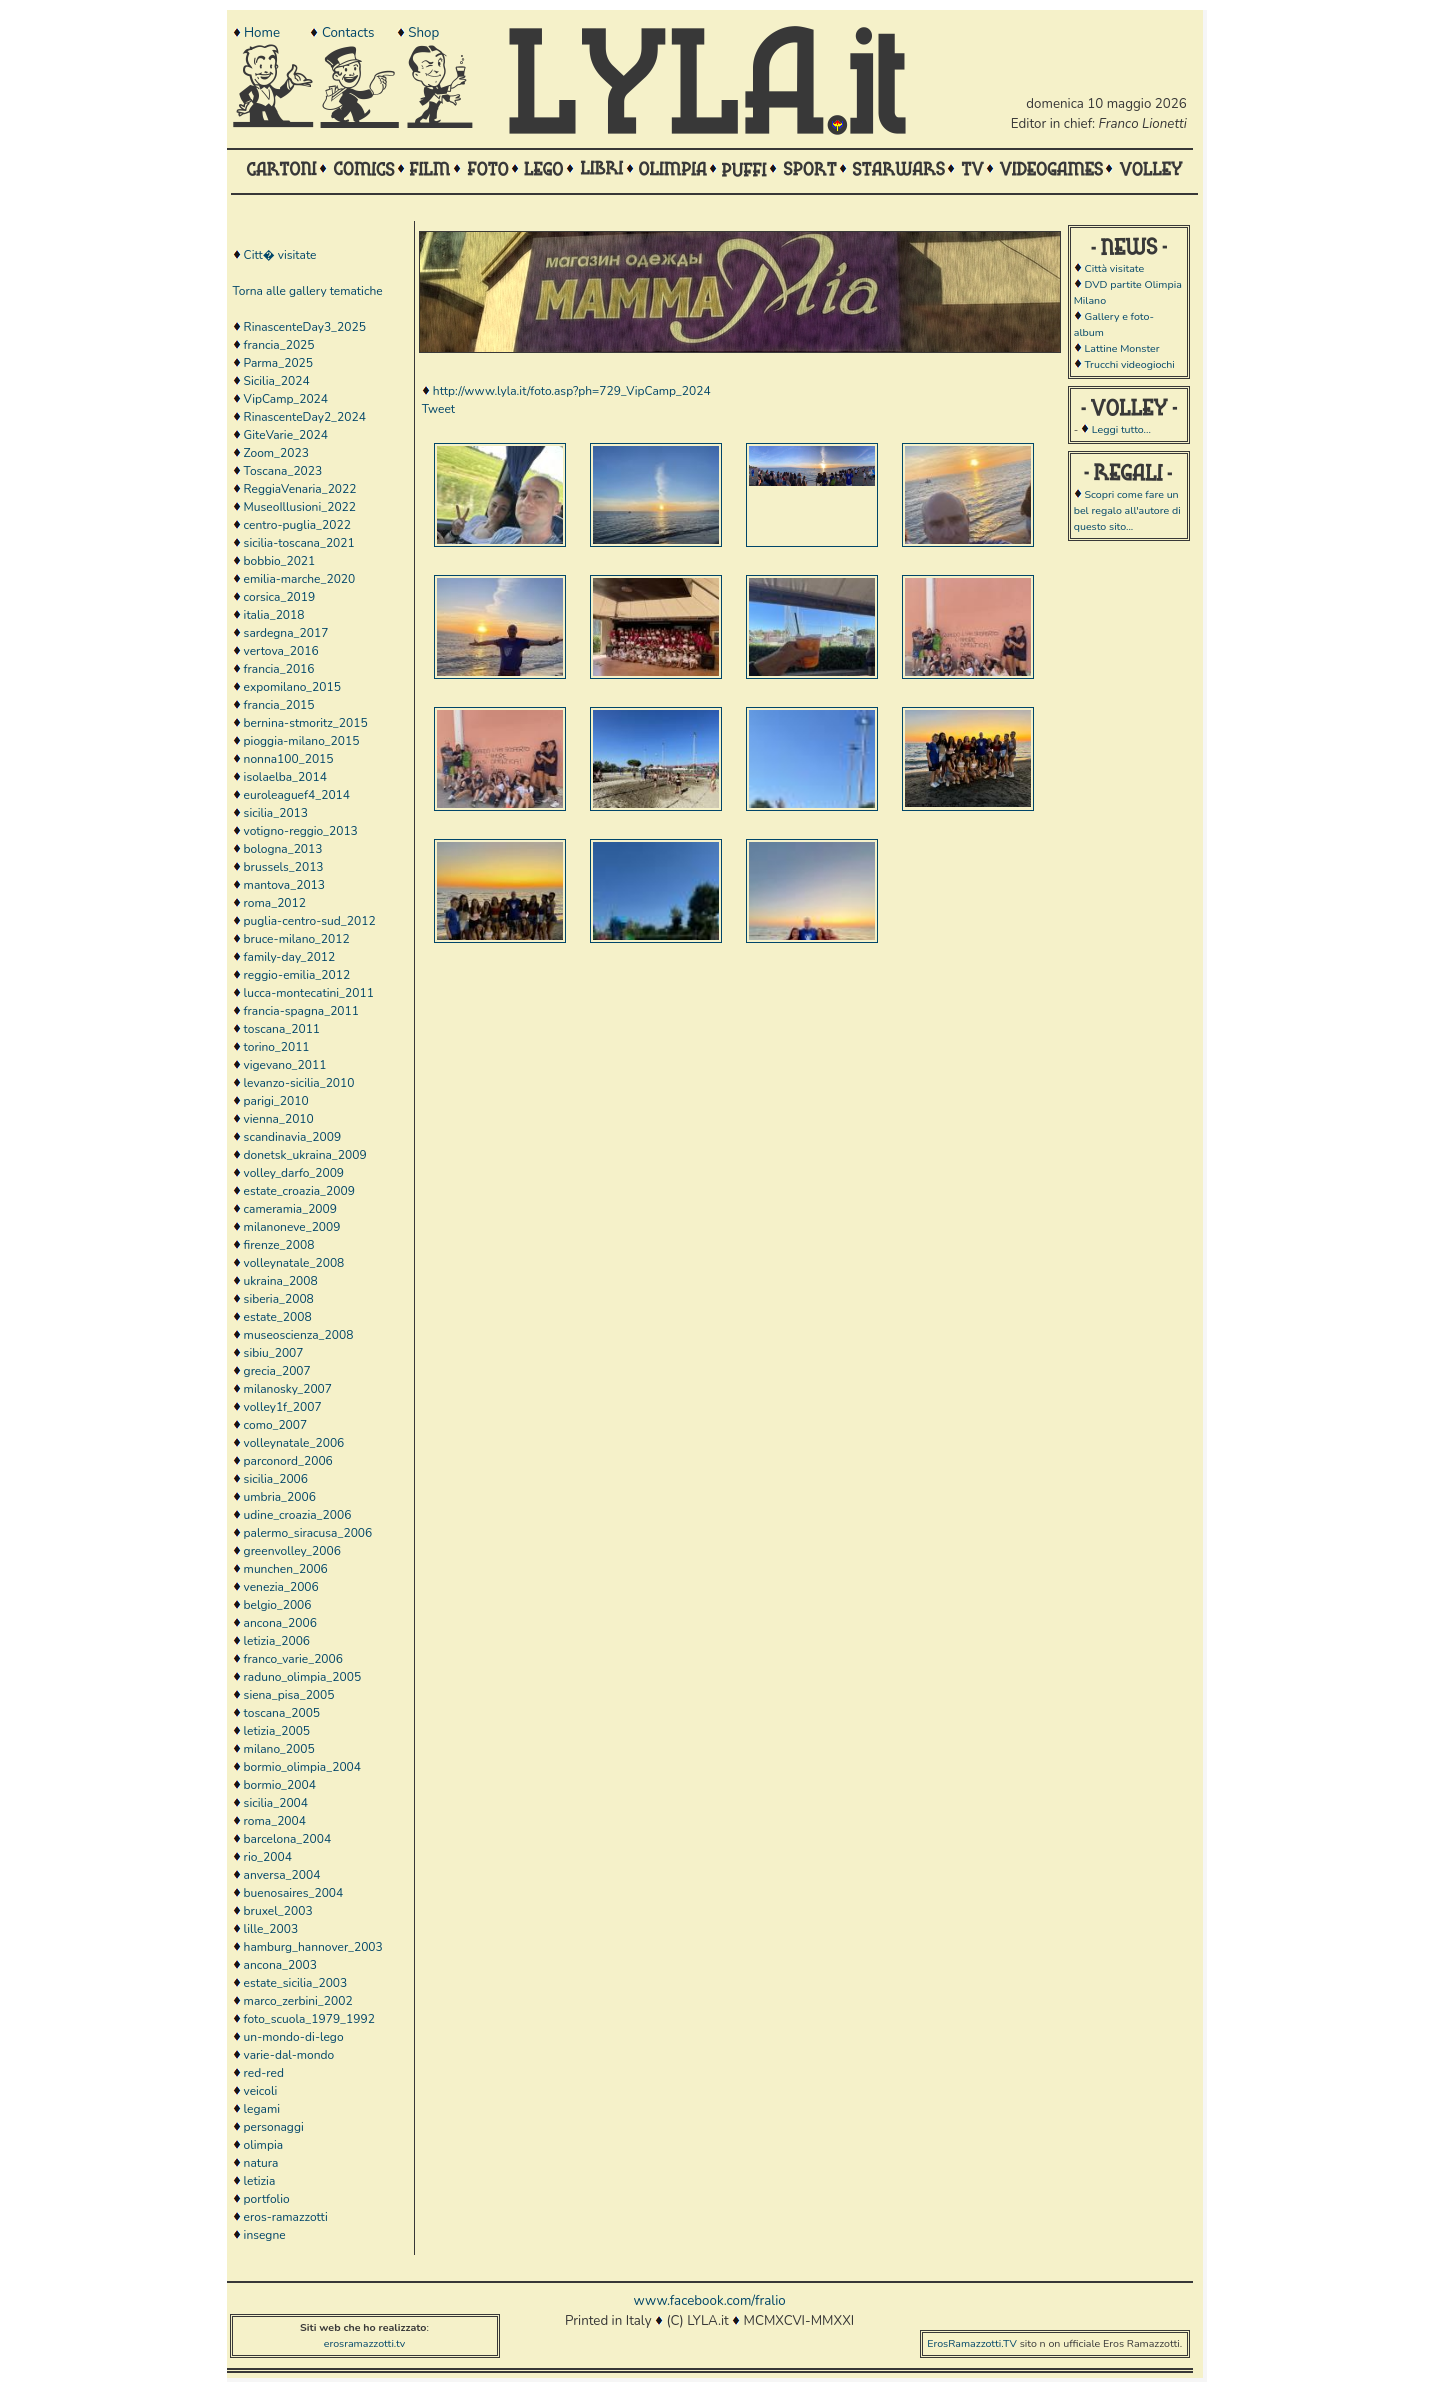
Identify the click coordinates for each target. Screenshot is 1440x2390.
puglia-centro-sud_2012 (310, 921)
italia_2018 (274, 615)
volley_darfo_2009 (294, 1173)
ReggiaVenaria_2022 (300, 489)
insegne (265, 2235)
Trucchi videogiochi (1129, 364)
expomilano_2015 (292, 687)
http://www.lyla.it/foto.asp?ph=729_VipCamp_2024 (572, 391)
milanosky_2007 (288, 1389)
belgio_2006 (278, 1605)
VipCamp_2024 (286, 399)
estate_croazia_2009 (299, 1191)
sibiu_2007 (274, 1353)
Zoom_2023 (276, 453)
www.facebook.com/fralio (709, 2301)
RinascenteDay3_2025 (305, 327)
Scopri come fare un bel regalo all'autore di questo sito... (1127, 510)
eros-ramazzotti (286, 2217)
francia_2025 (279, 345)
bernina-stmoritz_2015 (306, 723)
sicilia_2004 (276, 1803)
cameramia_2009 (290, 1209)
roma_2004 (275, 1821)
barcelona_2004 (288, 1839)
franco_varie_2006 (293, 1659)
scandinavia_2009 (292, 1137)
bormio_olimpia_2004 (302, 1767)
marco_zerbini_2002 (298, 2001)
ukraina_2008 (281, 1281)
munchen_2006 (286, 1569)
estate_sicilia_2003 (296, 1983)
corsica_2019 (280, 597)
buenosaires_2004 (294, 1893)
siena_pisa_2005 (289, 1695)
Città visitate (1114, 268)
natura (261, 2163)
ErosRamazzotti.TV (972, 2343)
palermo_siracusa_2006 (308, 1533)
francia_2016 (279, 669)
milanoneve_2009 (292, 1227)
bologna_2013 (283, 849)
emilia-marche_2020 (300, 579)
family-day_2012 (290, 957)
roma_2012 (275, 903)
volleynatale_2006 (294, 1443)
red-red (264, 2073)
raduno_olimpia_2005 (303, 1677)
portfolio (267, 2199)
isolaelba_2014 (285, 777)
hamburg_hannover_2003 (313, 1947)
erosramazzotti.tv (365, 2343)
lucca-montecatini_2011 (309, 993)
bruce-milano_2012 (297, 939)
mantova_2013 (284, 885)
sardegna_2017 (286, 633)
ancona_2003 (280, 1965)
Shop (423, 33)
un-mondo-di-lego (294, 2037)
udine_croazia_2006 (298, 1515)
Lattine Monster (1121, 348)
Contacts (348, 33)
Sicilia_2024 (277, 381)
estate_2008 (278, 1317)
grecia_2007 (277, 1371)
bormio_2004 (280, 1785)
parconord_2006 (288, 1461)
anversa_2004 (282, 1875)
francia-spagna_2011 (301, 1011)
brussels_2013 (284, 867)
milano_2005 (279, 1749)
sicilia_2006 (276, 1479)
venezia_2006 (281, 1587)
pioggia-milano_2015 (302, 741)
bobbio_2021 (280, 561)
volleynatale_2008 (294, 1263)
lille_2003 (271, 1929)
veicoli (261, 2091)
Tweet (438, 409)
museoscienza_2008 (299, 1335)
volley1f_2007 (283, 1407)
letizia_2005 (277, 1731)
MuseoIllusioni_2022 (300, 507)
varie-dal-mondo (289, 2055)
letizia (260, 2181)
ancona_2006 (280, 1623)
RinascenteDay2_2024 (305, 417)
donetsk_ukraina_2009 (305, 1155)
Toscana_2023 (283, 471)
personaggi (274, 2127)
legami (262, 2109)
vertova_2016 (281, 651)
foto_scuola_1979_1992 (309, 2019)
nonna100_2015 (289, 759)
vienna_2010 (279, 1119)
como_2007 (276, 1425)
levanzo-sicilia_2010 (299, 1083)
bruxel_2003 (278, 1911)
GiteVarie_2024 (286, 435)
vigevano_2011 (285, 1065)
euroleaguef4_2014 (297, 795)
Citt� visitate (280, 255)
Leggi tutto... (1121, 429)
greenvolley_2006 (292, 1551)
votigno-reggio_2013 (301, 831)
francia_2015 (279, 705)
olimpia (263, 2145)
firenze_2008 (279, 1245)
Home (262, 33)
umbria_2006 (280, 1497)
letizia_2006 (277, 1641)
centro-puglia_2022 (297, 525)
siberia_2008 (279, 1299)
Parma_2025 (278, 363)
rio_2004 (268, 1857)
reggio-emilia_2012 (297, 975)
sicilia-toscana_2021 (299, 543)
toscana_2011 (282, 1029)
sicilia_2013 (276, 813)
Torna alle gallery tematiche (308, 291)
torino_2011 (277, 1047)
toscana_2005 (282, 1713)
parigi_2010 (276, 1101)
